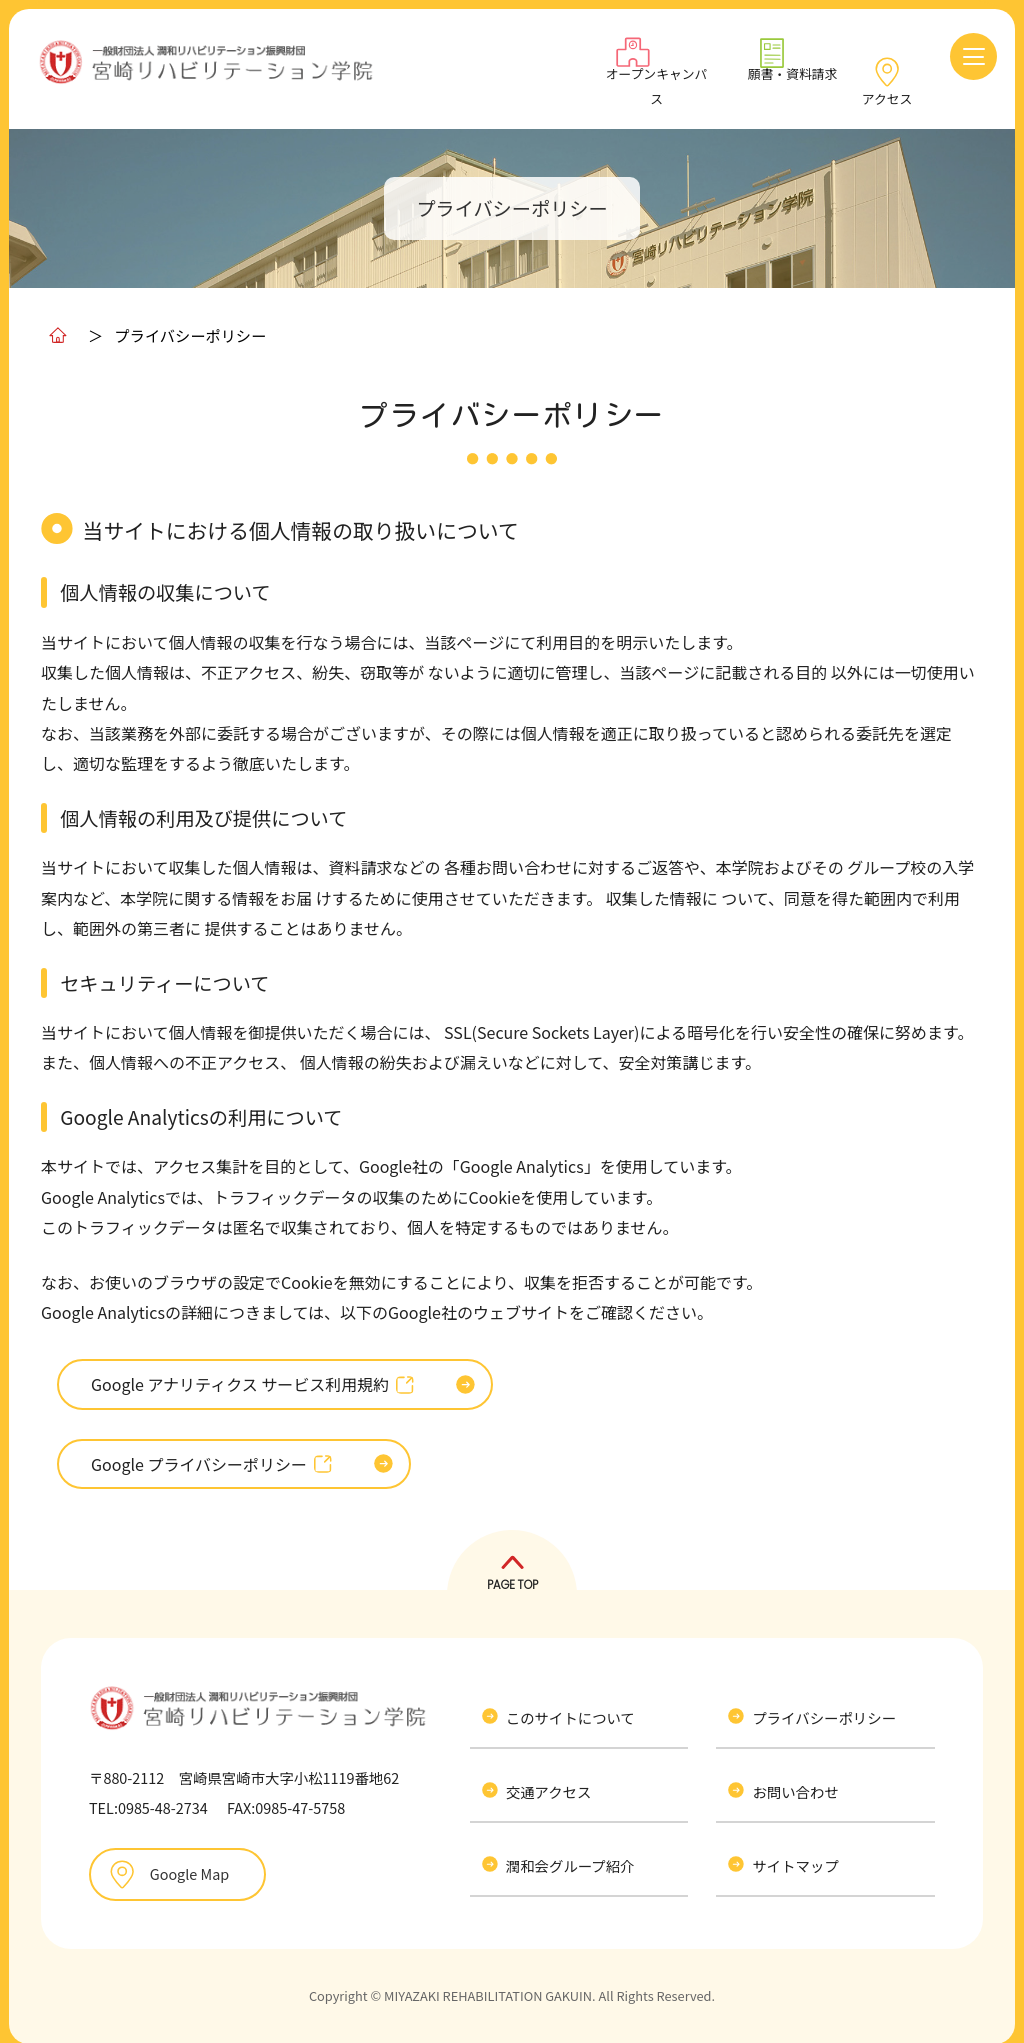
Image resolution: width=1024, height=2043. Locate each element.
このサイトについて (574, 1708)
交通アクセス (553, 1781)
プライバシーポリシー (828, 1708)
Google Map (186, 1864)
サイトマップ (799, 1855)
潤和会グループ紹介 (574, 1855)
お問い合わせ (799, 1781)
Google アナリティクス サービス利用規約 (252, 1375)
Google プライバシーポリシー (211, 1454)
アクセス (887, 87)
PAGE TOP (512, 1575)
